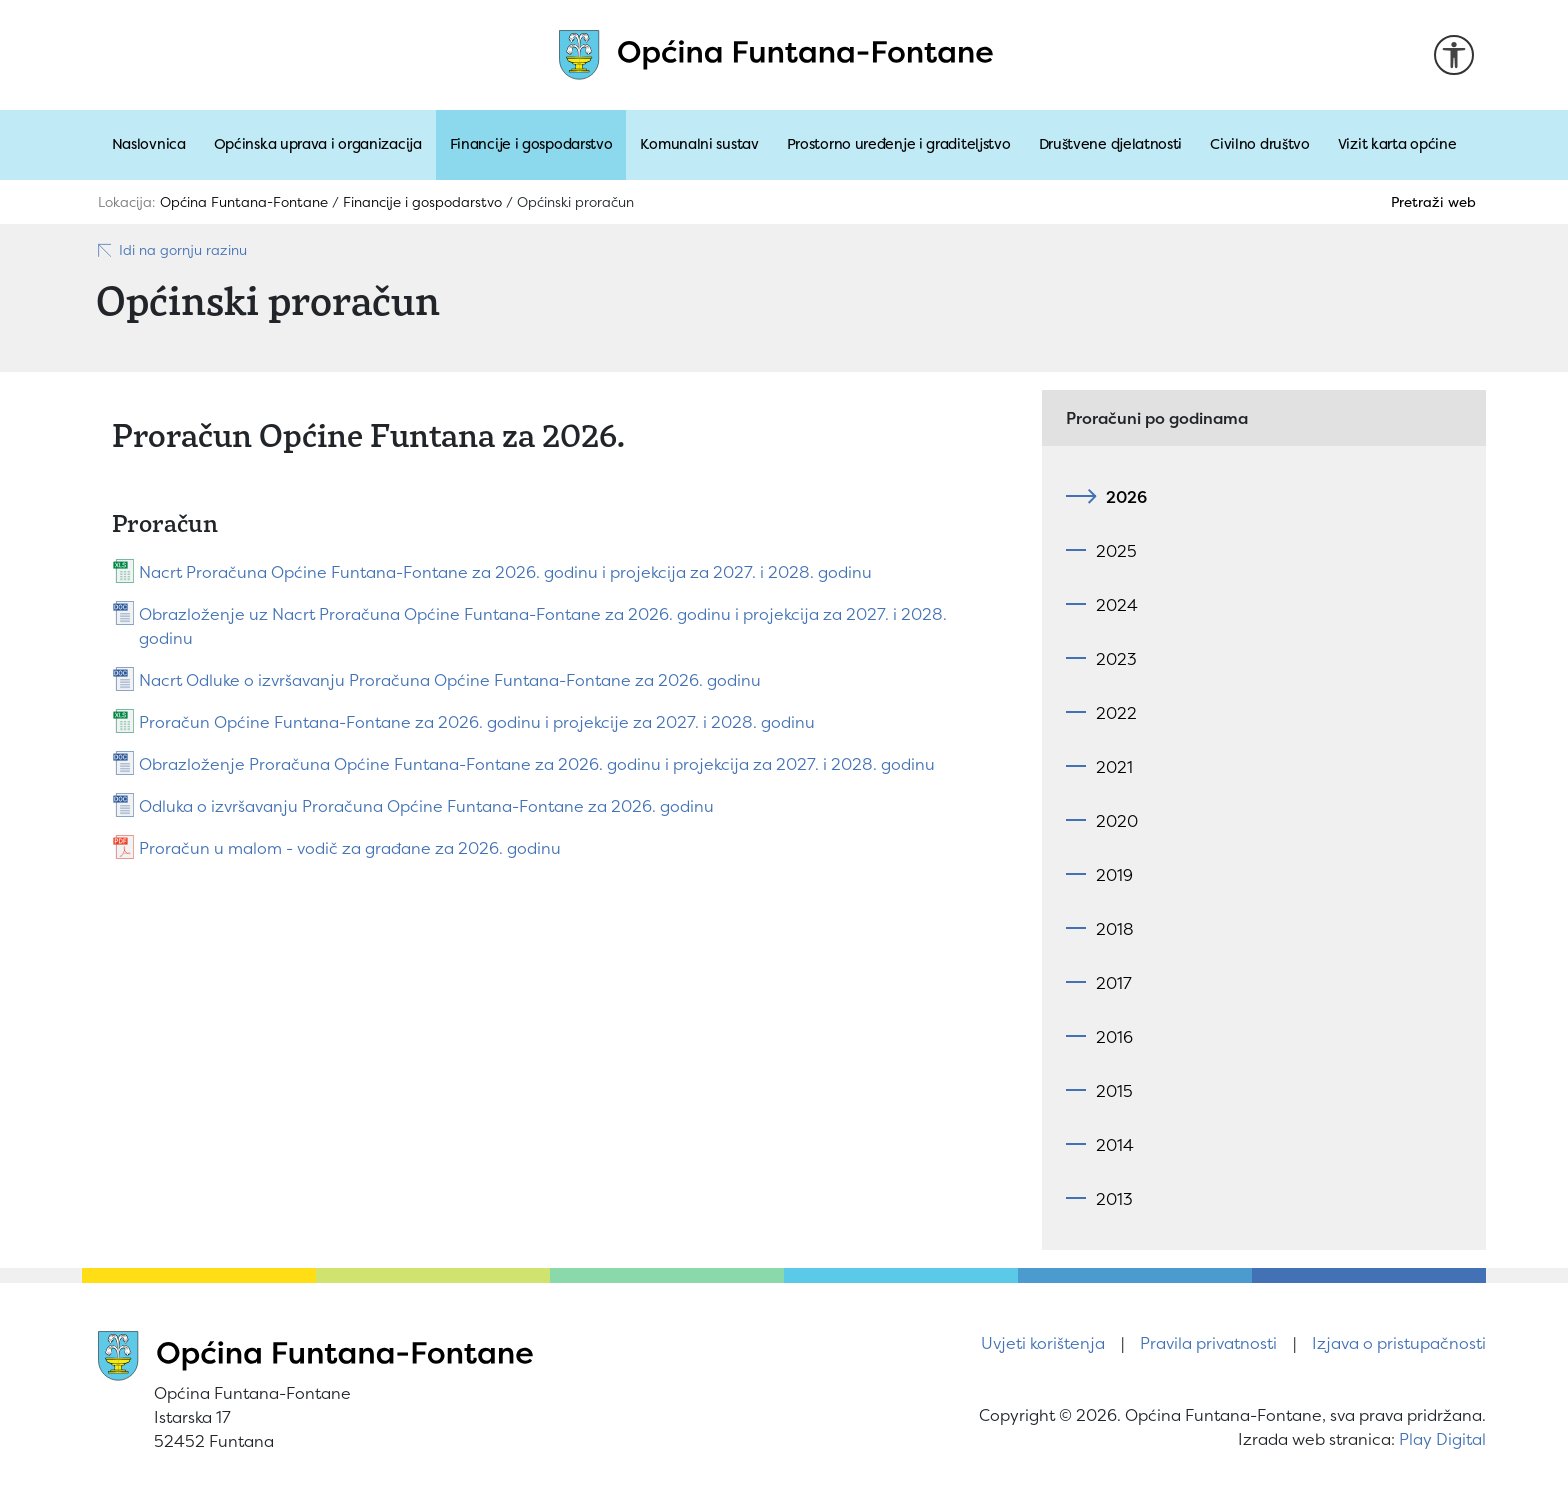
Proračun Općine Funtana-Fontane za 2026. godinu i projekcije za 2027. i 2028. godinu (477, 722)
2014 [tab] (1115, 1145)
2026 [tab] (1121, 497)
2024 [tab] (1117, 605)
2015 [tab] (1114, 1091)
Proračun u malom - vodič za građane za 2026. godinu (350, 848)
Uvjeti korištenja (1043, 1343)
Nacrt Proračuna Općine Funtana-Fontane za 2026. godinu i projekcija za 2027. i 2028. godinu (505, 572)
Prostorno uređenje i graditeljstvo (899, 144)
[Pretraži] (1418, 202)
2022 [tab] (1116, 713)
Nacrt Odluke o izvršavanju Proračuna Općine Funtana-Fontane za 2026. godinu (450, 680)
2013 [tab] (1114, 1199)
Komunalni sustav (699, 144)
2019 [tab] (1114, 875)
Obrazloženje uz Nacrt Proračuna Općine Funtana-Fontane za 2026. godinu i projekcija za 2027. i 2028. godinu (543, 626)
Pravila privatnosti (1208, 1343)
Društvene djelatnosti (1111, 144)
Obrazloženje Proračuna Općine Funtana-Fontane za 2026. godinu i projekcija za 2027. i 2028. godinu (537, 764)
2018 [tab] (1115, 929)
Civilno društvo (1260, 144)
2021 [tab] (1114, 767)
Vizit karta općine (1397, 144)
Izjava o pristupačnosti (1399, 1343)
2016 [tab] (1114, 1037)
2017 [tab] (1114, 983)
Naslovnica (149, 144)
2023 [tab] (1116, 659)
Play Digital (1442, 1439)
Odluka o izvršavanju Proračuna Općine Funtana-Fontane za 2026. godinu (426, 806)
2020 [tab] (1117, 821)
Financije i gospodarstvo (531, 144)
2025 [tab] (1116, 551)
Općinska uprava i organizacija (318, 144)
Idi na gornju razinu (171, 250)
